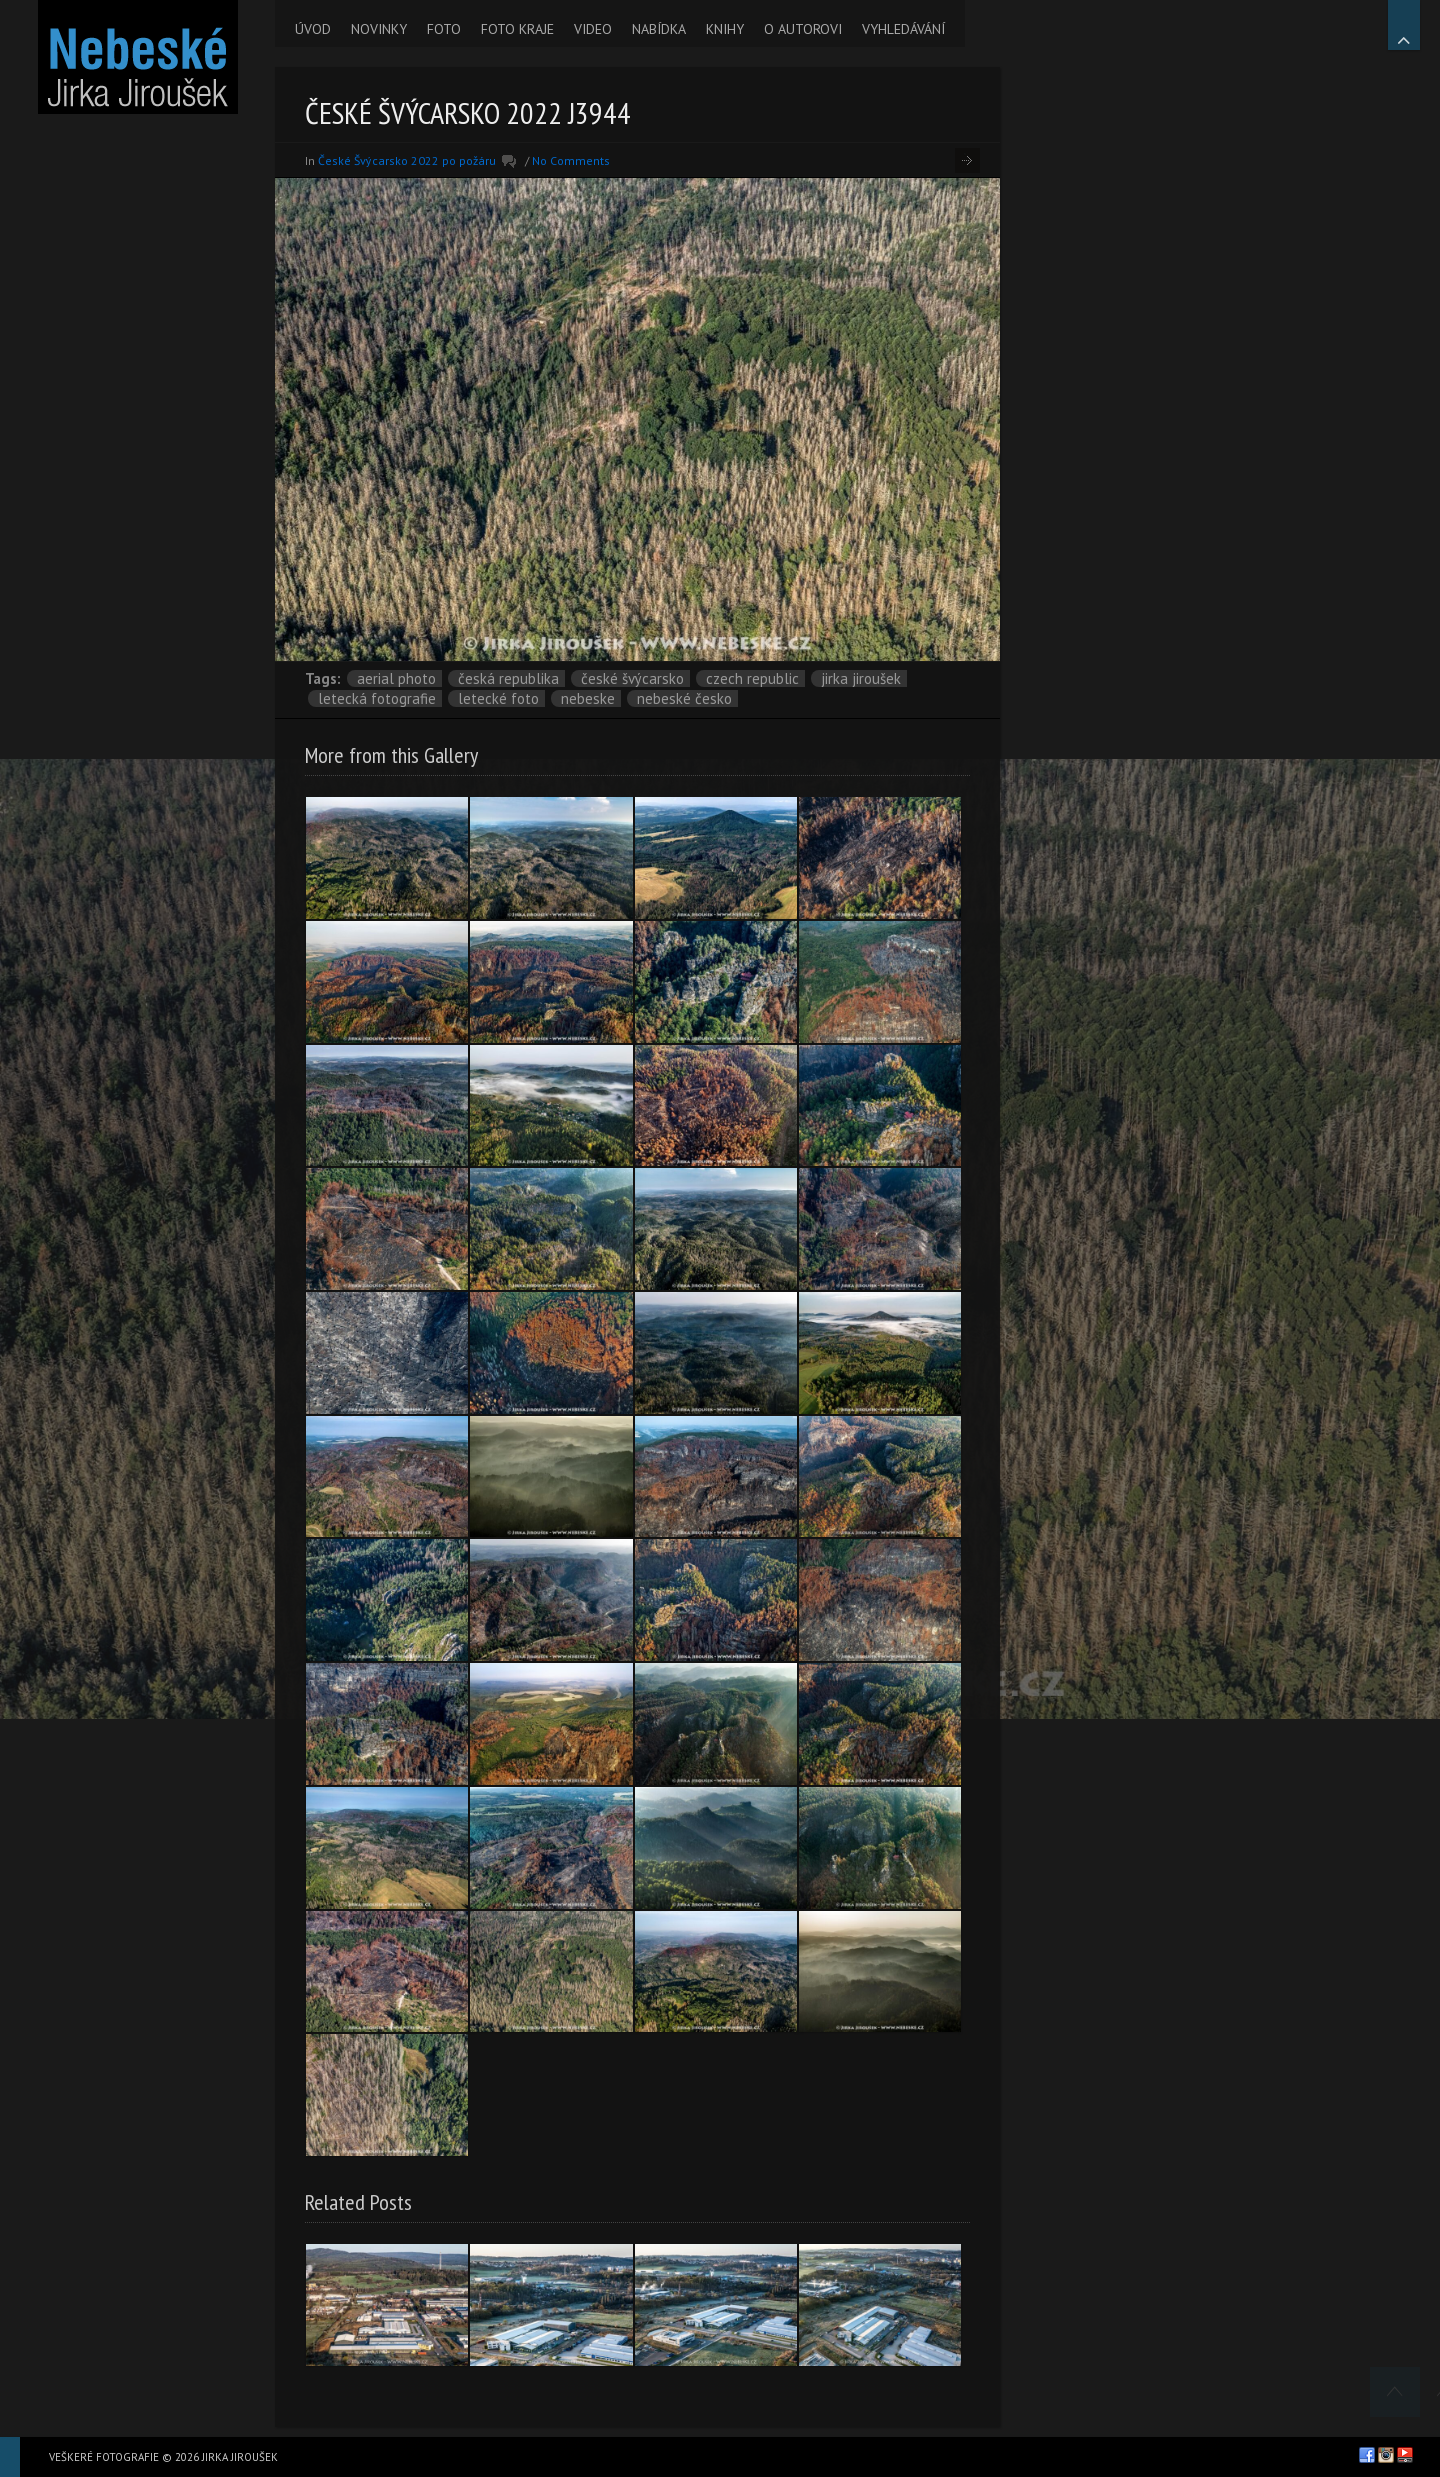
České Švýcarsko (632, 678)
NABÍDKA (659, 29)
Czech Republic (752, 678)
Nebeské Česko (684, 698)
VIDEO (593, 29)
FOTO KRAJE (517, 29)
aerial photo (396, 678)
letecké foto (498, 698)
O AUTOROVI (803, 29)
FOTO (444, 29)
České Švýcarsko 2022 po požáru (407, 160)
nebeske (588, 698)
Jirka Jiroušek (861, 678)
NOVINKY (379, 29)
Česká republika (508, 678)
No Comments (571, 160)
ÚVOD (313, 29)
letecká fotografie (377, 698)
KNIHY (725, 29)
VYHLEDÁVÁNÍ (903, 29)
